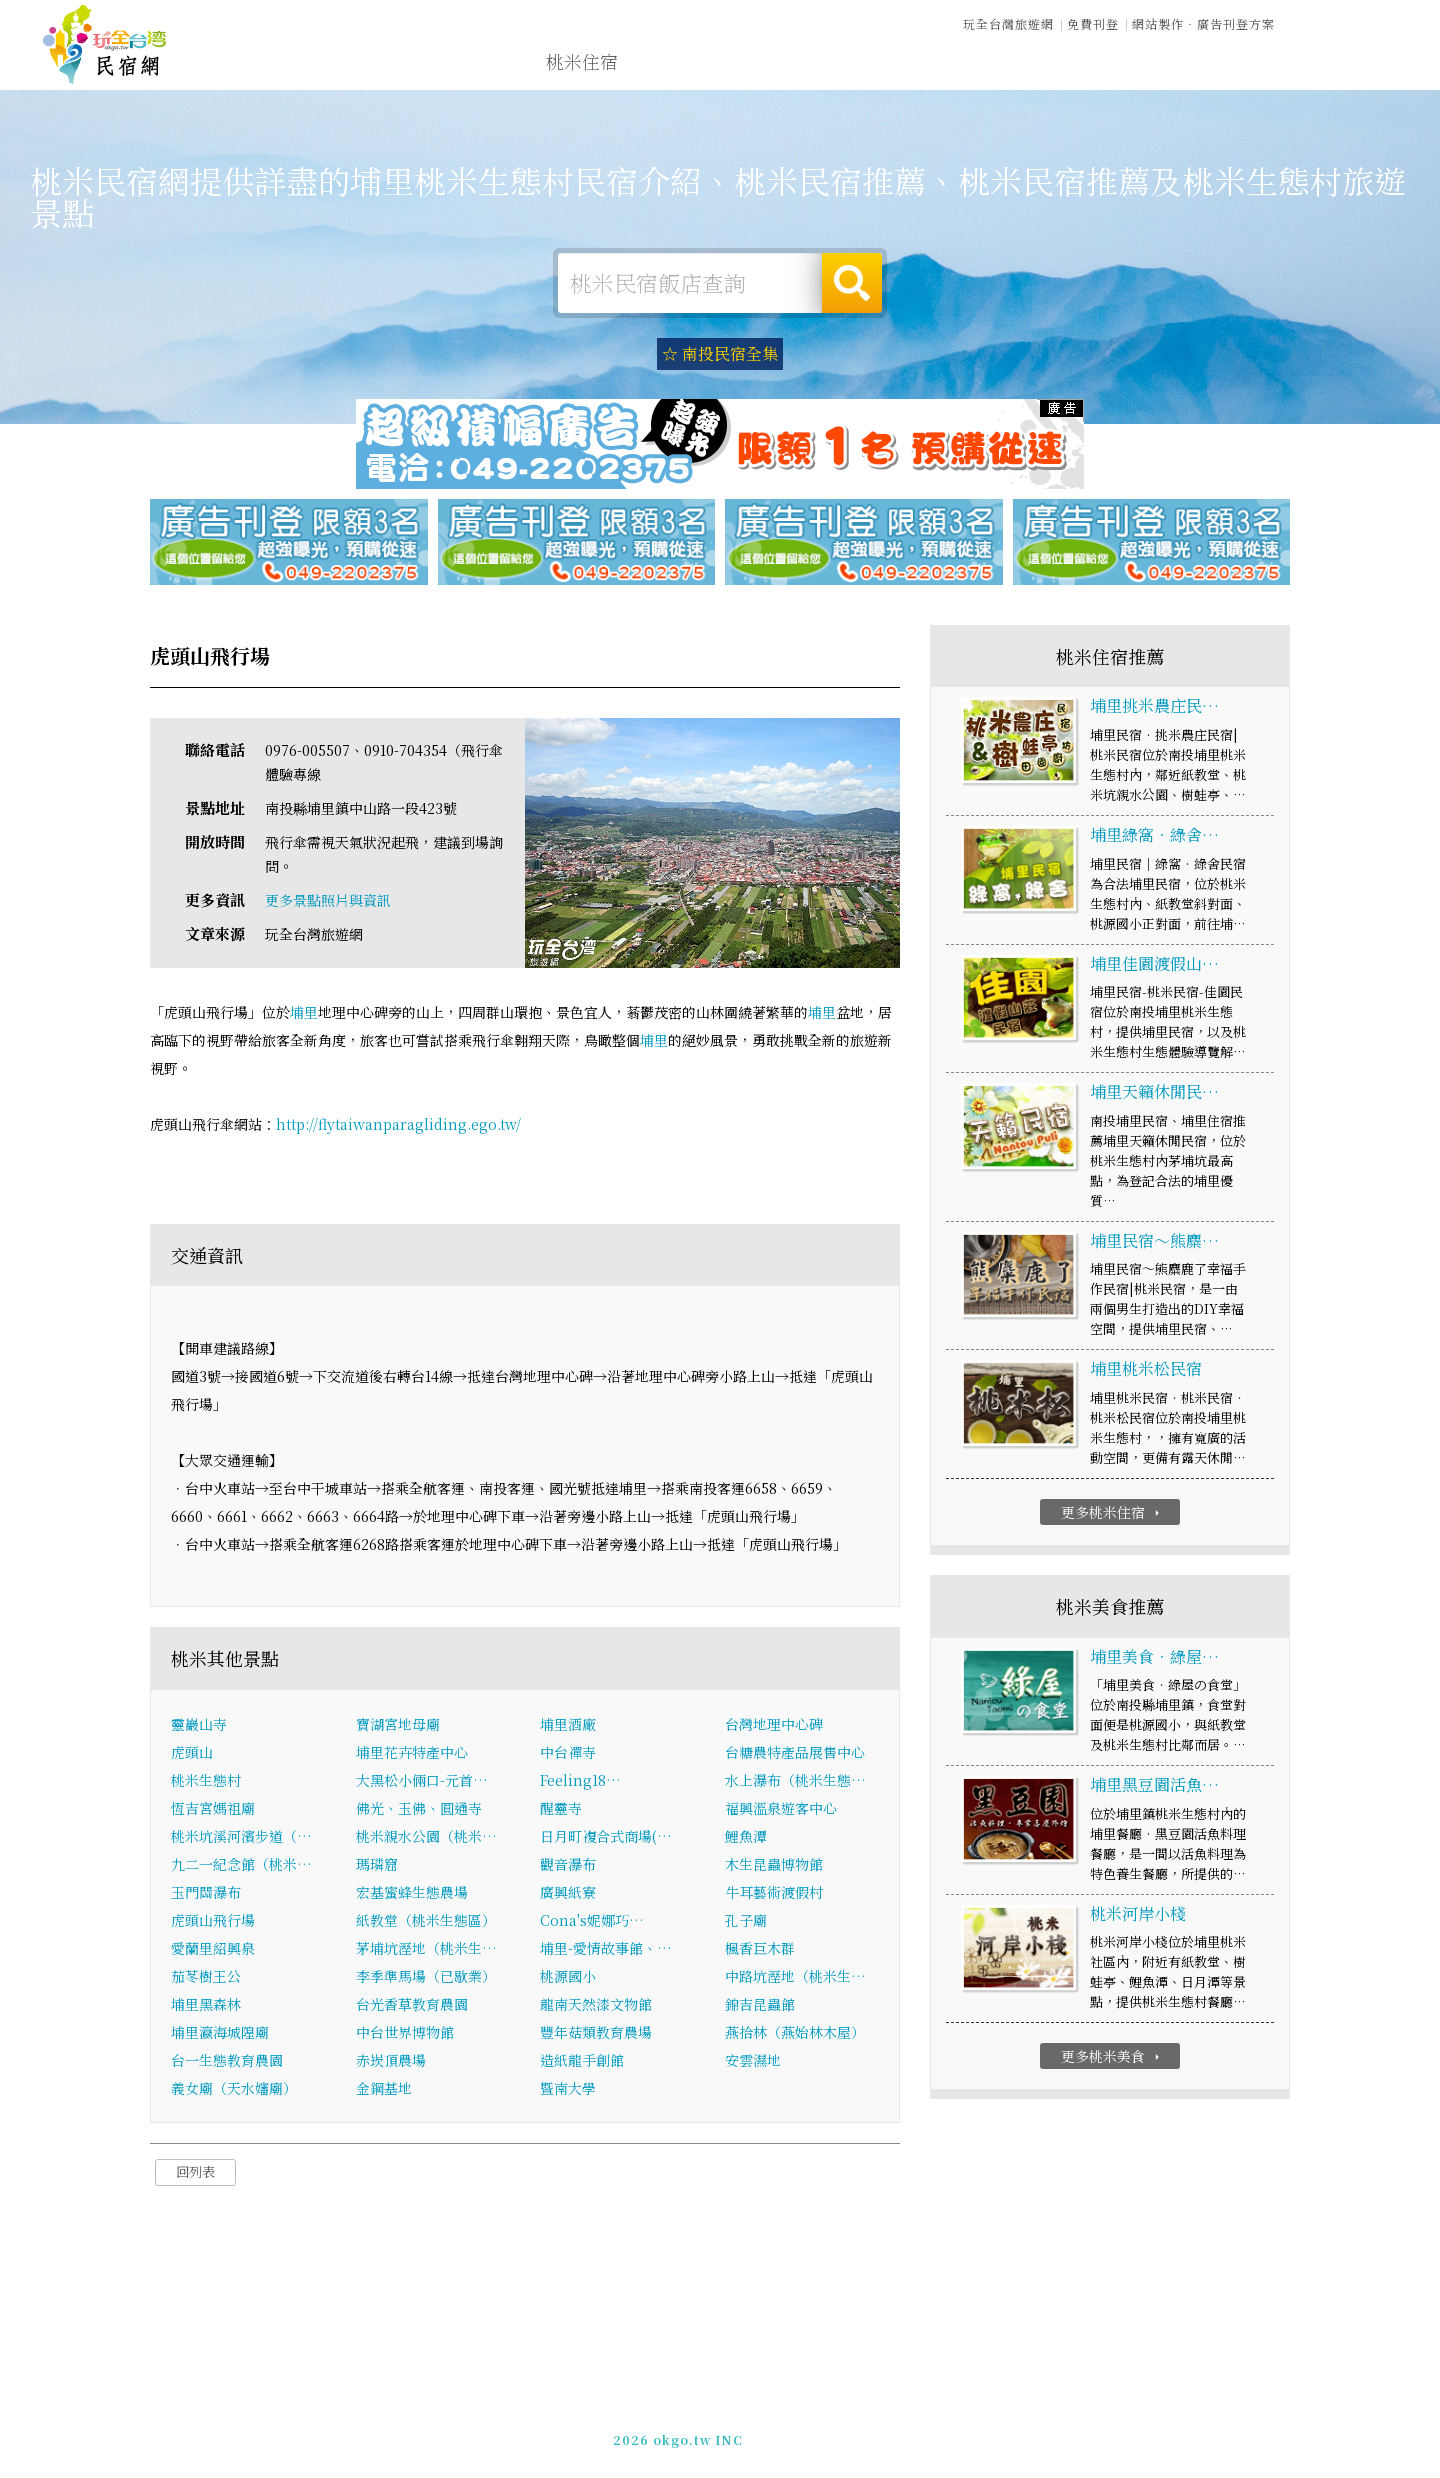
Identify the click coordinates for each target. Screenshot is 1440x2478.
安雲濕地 (753, 2062)
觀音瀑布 (568, 1866)
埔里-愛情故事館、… (606, 1950)
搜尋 (852, 283)
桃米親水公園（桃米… (426, 1838)
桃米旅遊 (766, 65)
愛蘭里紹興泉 (213, 1950)
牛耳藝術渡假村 (774, 1894)
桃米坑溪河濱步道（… (241, 1838)
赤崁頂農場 (391, 2062)
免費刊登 (1093, 22)
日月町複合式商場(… (606, 1838)
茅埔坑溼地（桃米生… (426, 1950)
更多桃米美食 (1112, 2058)
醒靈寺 (561, 1810)
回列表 (195, 2173)
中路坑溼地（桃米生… (795, 1978)
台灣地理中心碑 (774, 1726)
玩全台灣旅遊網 (1008, 22)
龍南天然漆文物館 (596, 2006)
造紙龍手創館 (582, 2062)
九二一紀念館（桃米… (241, 1866)
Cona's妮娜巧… (592, 1922)
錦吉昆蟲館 (760, 2006)
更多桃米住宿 (1112, 1514)
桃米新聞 (1042, 74)
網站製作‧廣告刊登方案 (1203, 22)
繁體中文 (1343, 20)
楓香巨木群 (760, 1950)
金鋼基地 (384, 2090)
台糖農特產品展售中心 (795, 1754)
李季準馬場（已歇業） (426, 1978)
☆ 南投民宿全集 (720, 353)
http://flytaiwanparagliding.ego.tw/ (398, 1126)
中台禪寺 (568, 1754)
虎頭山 (192, 1754)
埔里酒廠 (568, 1726)
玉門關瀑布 (206, 1894)
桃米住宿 (582, 62)
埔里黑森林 (206, 2006)
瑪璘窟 (377, 1866)
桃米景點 (1134, 79)
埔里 (304, 1014)
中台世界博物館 (405, 2034)
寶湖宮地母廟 (398, 1726)
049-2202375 (940, 2428)
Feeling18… (580, 1782)
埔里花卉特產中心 (412, 1754)
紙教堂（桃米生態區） (426, 1922)
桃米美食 (858, 67)
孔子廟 (746, 1922)
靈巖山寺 (199, 1726)
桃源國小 (568, 1978)
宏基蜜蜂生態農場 (412, 1894)
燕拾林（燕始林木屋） (795, 2034)
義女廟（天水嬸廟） (234, 2090)
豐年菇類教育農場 (596, 2034)
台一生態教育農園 (227, 2062)
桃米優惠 (950, 70)
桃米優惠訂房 (1336, 65)
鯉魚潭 (746, 1838)
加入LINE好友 (1037, 2428)
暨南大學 (568, 2090)
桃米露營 (674, 63)
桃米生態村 (206, 1782)
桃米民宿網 (105, 45)
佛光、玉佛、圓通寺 (419, 1810)
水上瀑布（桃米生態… (795, 1782)
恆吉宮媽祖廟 (213, 1810)
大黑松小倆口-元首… (422, 1782)
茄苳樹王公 (206, 1978)
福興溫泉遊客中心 (781, 1810)
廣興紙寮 (568, 1894)
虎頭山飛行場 (213, 1922)
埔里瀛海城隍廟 (220, 2034)
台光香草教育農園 (412, 2006)
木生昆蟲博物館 (774, 1866)
